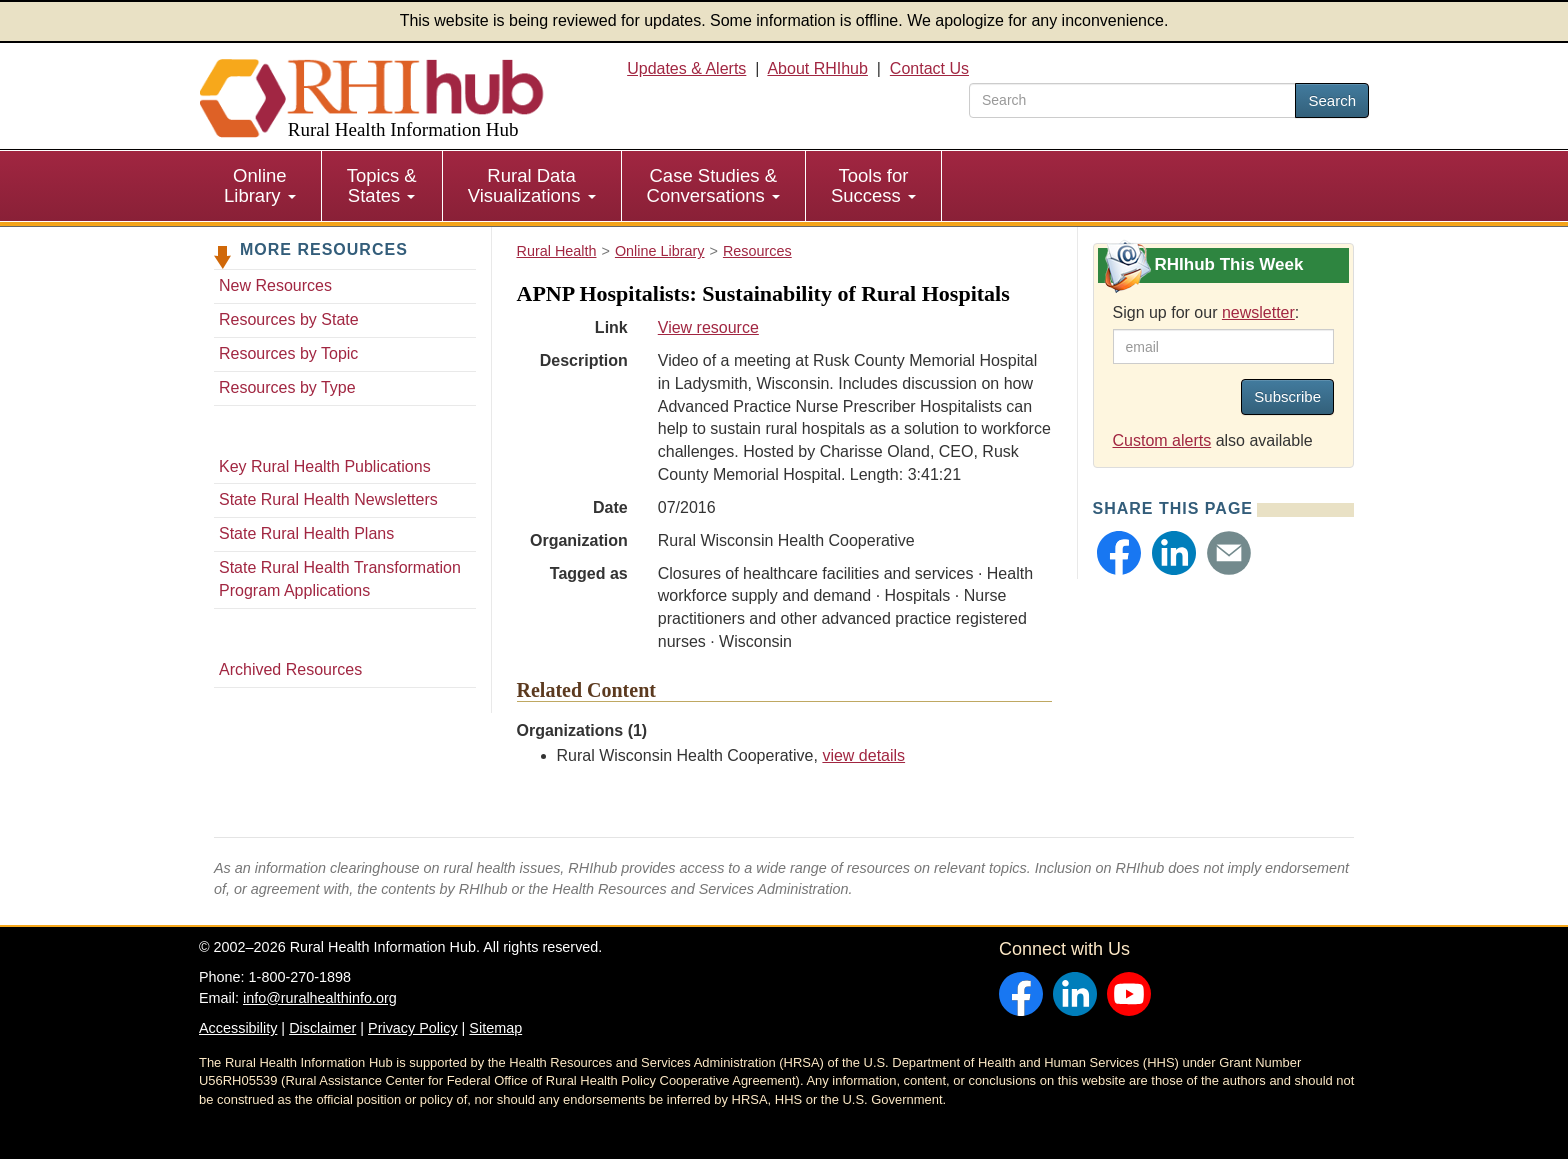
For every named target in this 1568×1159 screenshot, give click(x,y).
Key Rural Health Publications (325, 466)
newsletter (1258, 312)
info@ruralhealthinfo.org (320, 998)
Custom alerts (1162, 440)
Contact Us (929, 68)
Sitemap (495, 1028)
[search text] (1132, 100)
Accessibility (238, 1028)
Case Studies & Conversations (713, 185)
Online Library (260, 185)
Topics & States (382, 185)
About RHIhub (817, 68)
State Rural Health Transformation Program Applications (340, 579)
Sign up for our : (1206, 312)
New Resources (275, 285)
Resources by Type (287, 387)
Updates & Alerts (686, 68)
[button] (1119, 553)
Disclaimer (322, 1028)
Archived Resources (290, 669)
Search (1332, 100)
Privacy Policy (413, 1028)
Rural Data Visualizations (532, 185)
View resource (708, 327)
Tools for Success (873, 185)
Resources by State (289, 319)
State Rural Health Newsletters (328, 499)
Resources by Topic (288, 353)
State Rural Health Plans (306, 533)
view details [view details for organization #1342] (863, 755)
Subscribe (1287, 396)
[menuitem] (260, 186)
